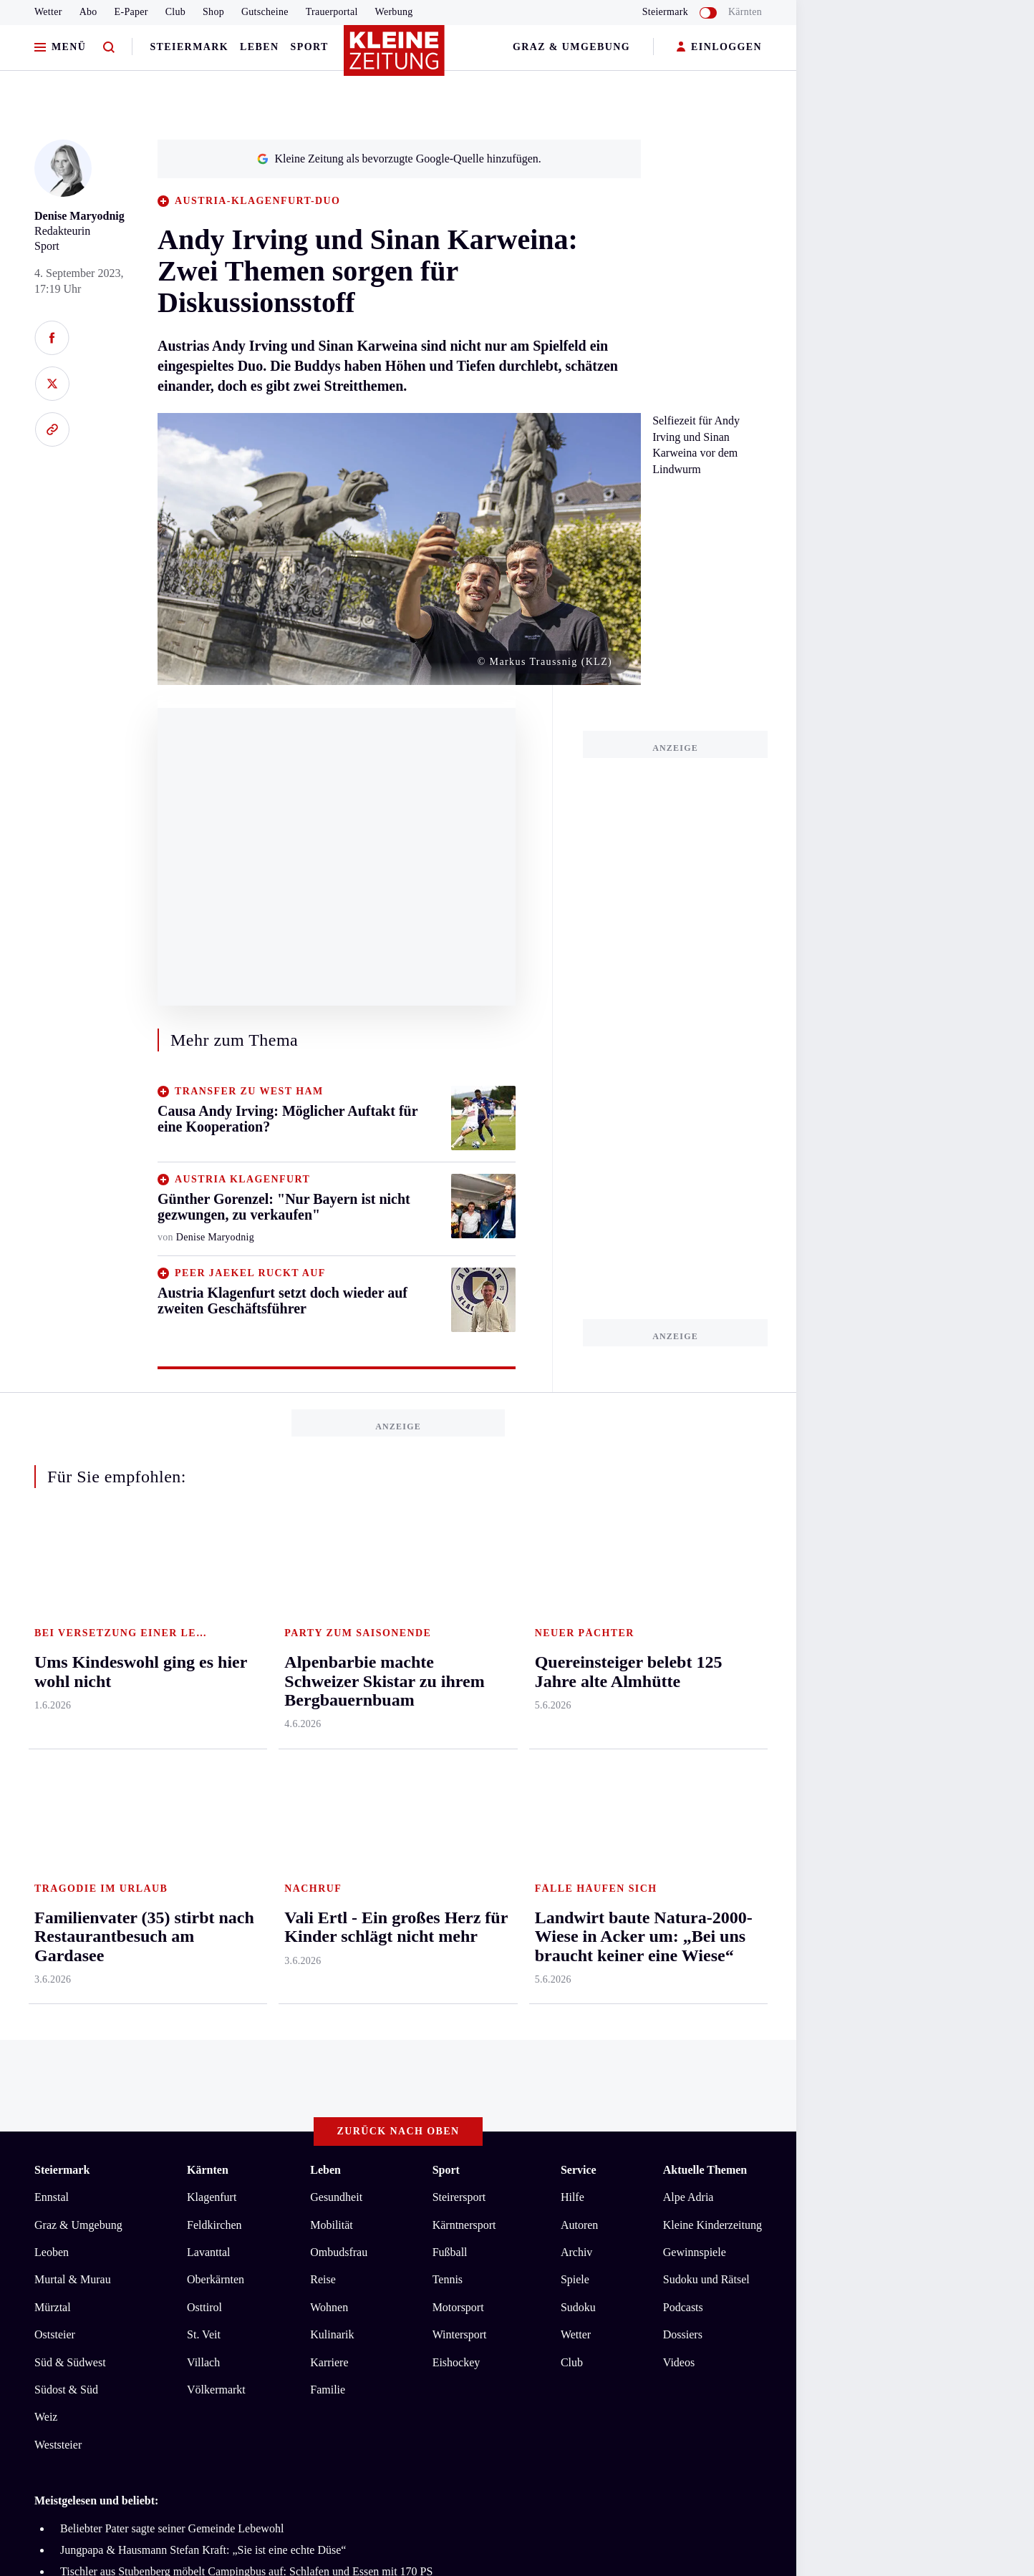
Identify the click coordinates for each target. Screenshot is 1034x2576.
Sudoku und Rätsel (706, 1723)
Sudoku (578, 1750)
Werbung (394, 11)
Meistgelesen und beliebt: (96, 1944)
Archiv (576, 1695)
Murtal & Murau (72, 1723)
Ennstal (51, 1641)
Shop (213, 11)
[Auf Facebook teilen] (51, 338)
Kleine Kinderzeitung (712, 1668)
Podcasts (683, 1750)
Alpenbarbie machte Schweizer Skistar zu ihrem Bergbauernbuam (211, 2058)
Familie (327, 1833)
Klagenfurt (211, 1641)
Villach (203, 1805)
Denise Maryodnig (79, 216)
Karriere (329, 1805)
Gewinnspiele (694, 1695)
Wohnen (329, 1750)
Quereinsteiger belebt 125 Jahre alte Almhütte (165, 2037)
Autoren (579, 1668)
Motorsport (458, 1750)
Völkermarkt (216, 1833)
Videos (679, 1805)
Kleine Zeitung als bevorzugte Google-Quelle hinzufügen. (399, 158)
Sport (310, 47)
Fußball (450, 1695)
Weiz (45, 1861)
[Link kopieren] (51, 429)
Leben (259, 47)
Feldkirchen (214, 1668)
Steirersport (459, 1641)
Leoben (51, 1695)
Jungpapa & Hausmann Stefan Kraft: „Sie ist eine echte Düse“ (203, 1993)
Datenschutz (167, 2115)
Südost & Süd (66, 1833)
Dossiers (682, 1778)
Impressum (62, 2115)
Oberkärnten (215, 1723)
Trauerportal (332, 11)
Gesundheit (336, 1641)
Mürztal (52, 1750)
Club (175, 11)
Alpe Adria (688, 1641)
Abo (88, 11)
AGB (113, 2115)
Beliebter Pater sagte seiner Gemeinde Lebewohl (172, 1971)
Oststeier (54, 1778)
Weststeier (58, 1888)
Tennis (448, 1723)
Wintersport (460, 1778)
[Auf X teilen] (51, 383)
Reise (323, 1723)
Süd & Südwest (70, 1805)
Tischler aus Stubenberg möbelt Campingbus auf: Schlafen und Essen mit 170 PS (246, 2015)
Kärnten (745, 11)
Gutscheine (265, 11)
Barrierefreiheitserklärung (274, 2115)
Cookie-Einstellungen (404, 2115)
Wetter (48, 11)
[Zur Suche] (109, 47)
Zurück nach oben (398, 1575)
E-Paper (131, 11)
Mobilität (331, 1668)
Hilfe (572, 1641)
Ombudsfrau (338, 1695)
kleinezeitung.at (113, 2165)
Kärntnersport (464, 1668)
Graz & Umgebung (571, 47)
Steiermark (189, 47)
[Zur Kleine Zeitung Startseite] (394, 56)
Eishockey (456, 1805)
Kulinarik (332, 1778)
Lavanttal (208, 1695)
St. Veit (204, 1778)
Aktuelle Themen (705, 1614)
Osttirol (204, 1750)
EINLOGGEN (719, 47)
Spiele (575, 1723)
